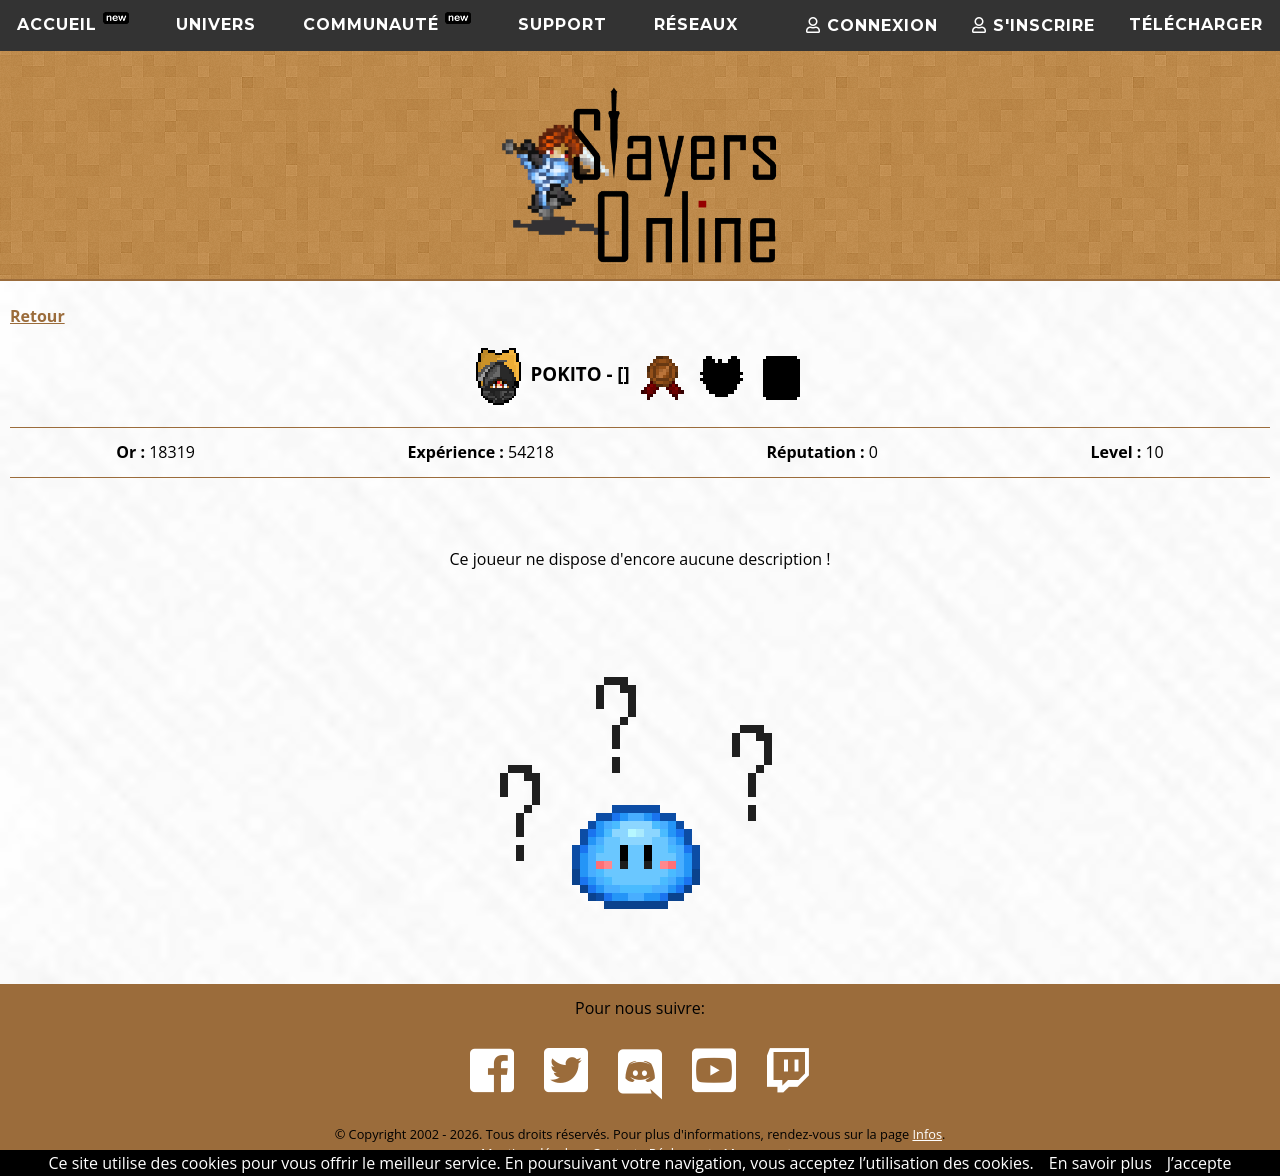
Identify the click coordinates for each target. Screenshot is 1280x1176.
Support (562, 24)
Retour (37, 316)
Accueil (73, 23)
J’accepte (1199, 1163)
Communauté (387, 23)
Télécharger (1196, 24)
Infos (927, 1134)
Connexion (872, 25)
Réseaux (696, 24)
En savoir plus (1100, 1163)
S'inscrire (1033, 25)
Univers (216, 24)
